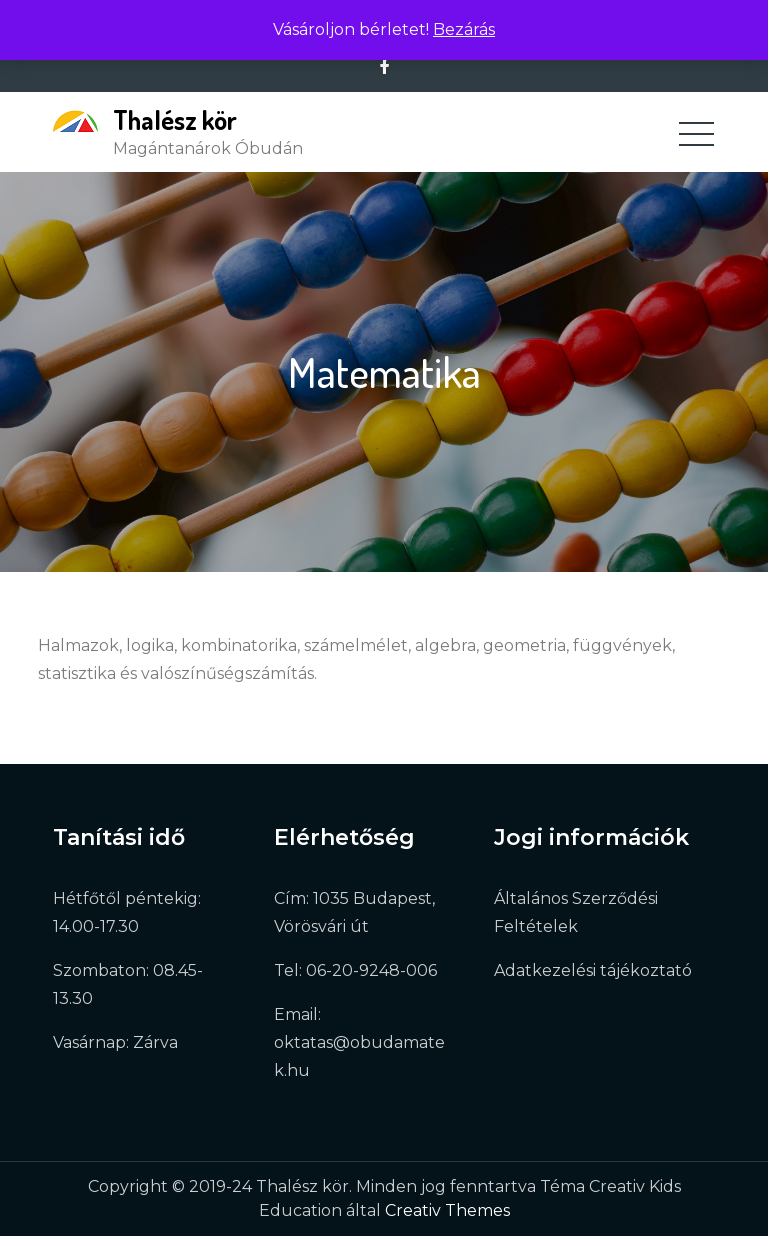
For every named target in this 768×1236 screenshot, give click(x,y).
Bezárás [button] (464, 29)
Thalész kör (175, 119)
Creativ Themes (447, 1210)
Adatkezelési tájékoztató (593, 970)
